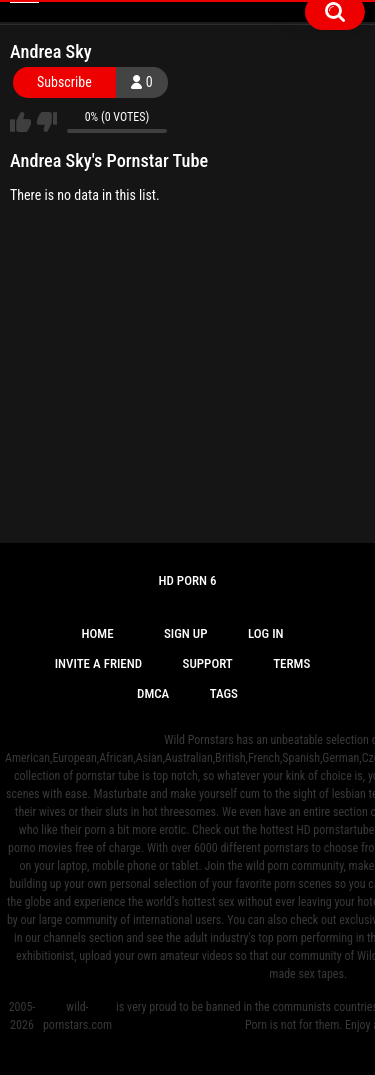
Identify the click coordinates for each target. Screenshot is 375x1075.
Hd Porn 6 (187, 580)
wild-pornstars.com (77, 1016)
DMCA (153, 693)
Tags (224, 693)
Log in (266, 633)
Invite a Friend (98, 663)
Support (208, 663)
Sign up (186, 633)
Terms (291, 663)
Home (97, 633)
